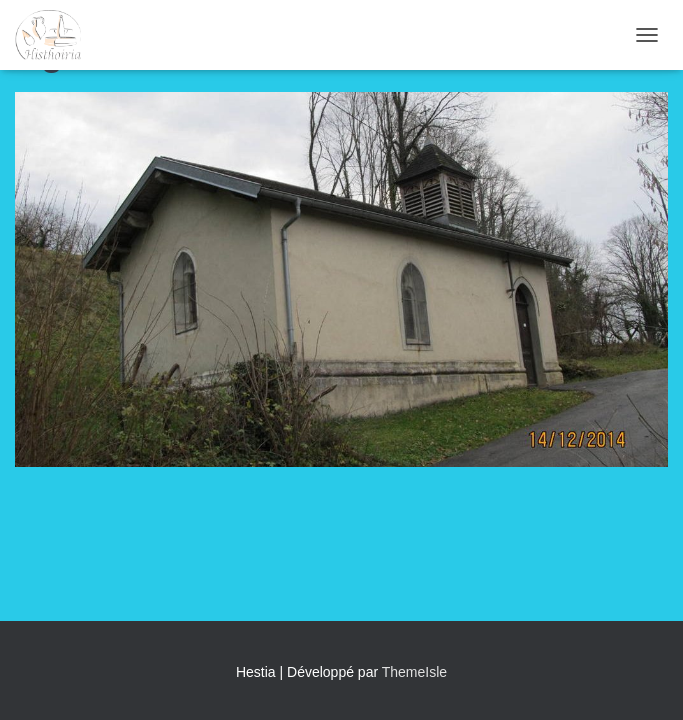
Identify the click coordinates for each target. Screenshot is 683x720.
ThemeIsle (414, 672)
